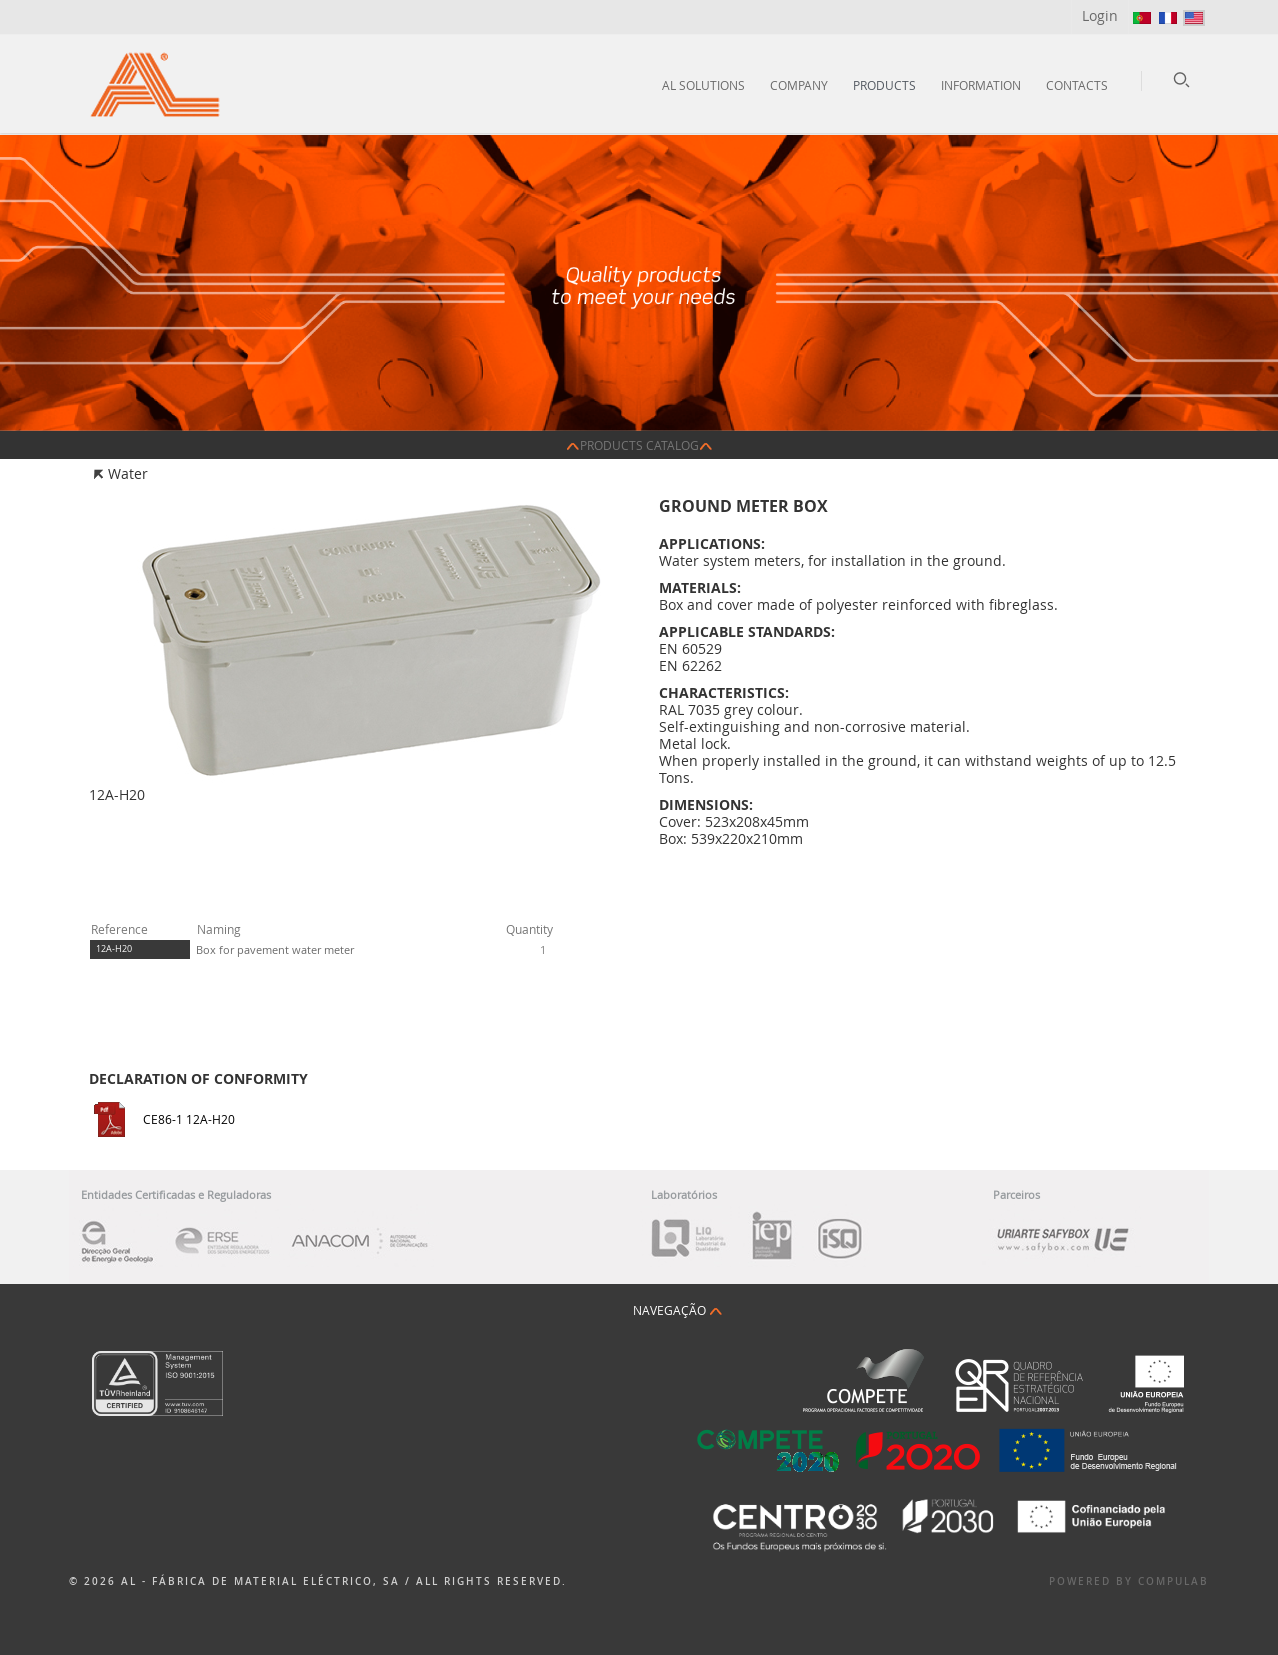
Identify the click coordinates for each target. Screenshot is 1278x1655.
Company (799, 85)
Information (981, 85)
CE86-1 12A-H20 (189, 1119)
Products (884, 85)
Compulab (1173, 1581)
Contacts (1077, 85)
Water (128, 473)
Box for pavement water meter (275, 949)
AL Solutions (703, 85)
